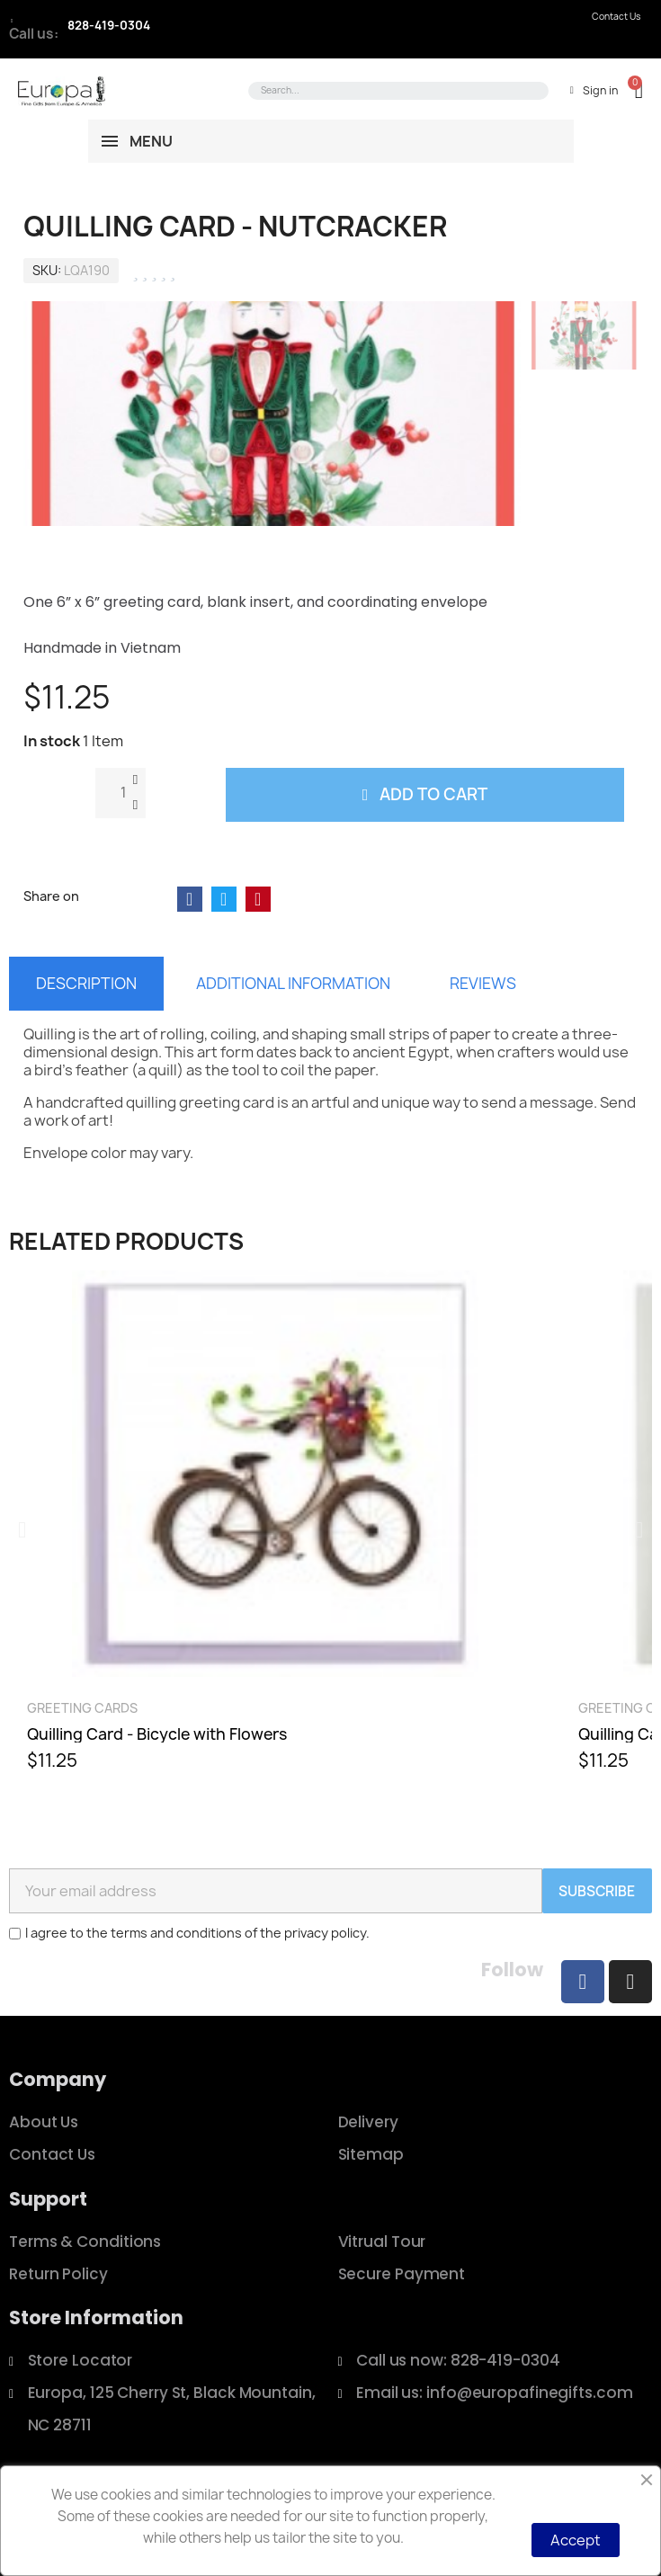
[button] (630, 90)
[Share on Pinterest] (258, 899)
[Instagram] (630, 1981)
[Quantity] (120, 793)
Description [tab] (86, 983)
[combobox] (395, 91)
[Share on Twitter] (224, 899)
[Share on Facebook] (189, 899)
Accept (575, 2540)
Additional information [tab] (293, 983)
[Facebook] (582, 1981)
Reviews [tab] (483, 983)
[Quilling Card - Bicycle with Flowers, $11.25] (275, 1529)
